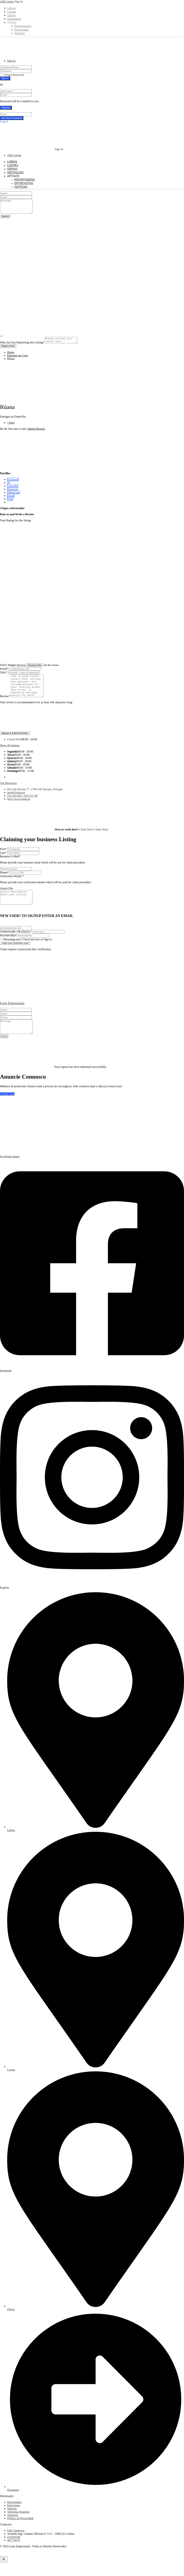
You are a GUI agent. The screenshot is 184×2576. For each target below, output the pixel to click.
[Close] (1, 338)
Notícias (19, 33)
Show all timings (9, 753)
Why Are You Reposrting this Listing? (22, 346)
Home (10, 356)
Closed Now (14, 747)
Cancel (4, 121)
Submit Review (36, 432)
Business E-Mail (92, 870)
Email (4, 672)
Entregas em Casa (17, 359)
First (19, 857)
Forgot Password (14, 74)
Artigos (11, 22)
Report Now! (8, 349)
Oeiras (11, 15)
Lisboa (11, 8)
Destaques (14, 18)
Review (5, 704)
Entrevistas (21, 29)
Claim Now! (86, 837)
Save (11, 426)
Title (3, 676)
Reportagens (22, 26)
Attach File (6, 896)
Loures (11, 11)
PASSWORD (24, 946)
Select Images (8, 668)
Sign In (19, 1)
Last (19, 860)
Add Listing (7, 1)
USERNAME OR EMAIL (32, 942)
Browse (21, 668)
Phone (20, 880)
